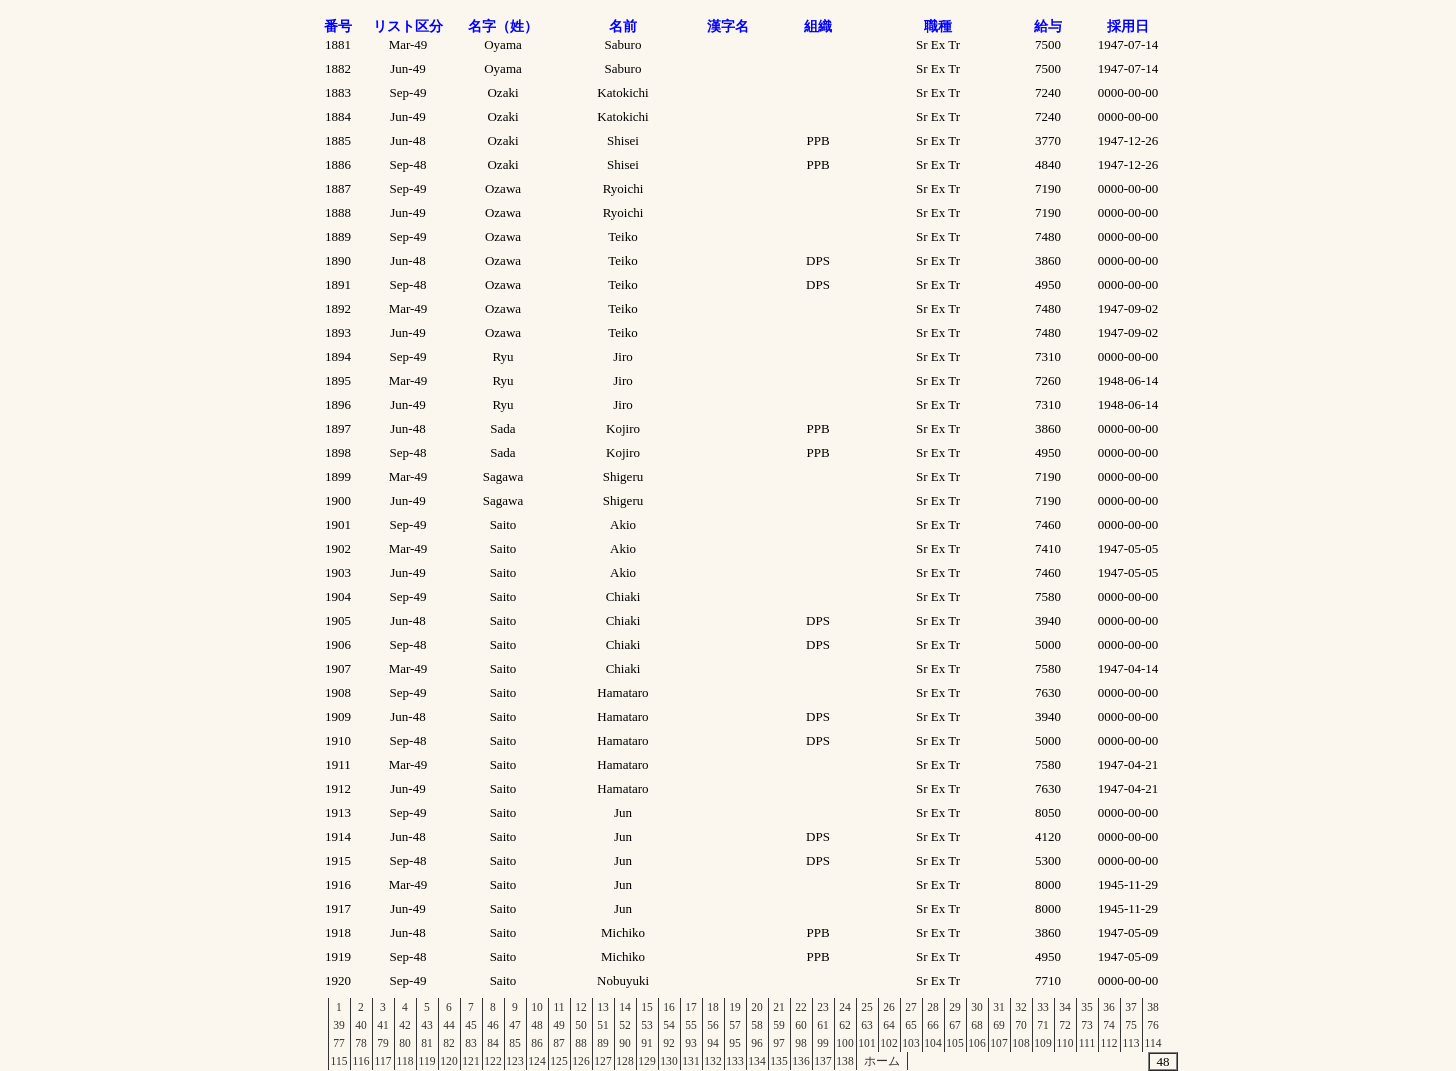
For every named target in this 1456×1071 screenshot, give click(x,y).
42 (405, 1025)
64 (889, 1025)
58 (757, 1025)
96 (757, 1043)
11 (558, 1007)
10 (537, 1007)
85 (515, 1043)
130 (668, 1061)
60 (801, 1025)
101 (866, 1043)
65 (911, 1025)
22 (801, 1007)
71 (1043, 1025)
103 (910, 1043)
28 (933, 1007)
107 (998, 1043)
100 (844, 1043)
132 (712, 1061)
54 (669, 1025)
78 (361, 1043)
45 (471, 1025)
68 (977, 1025)
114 (1153, 1043)
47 (515, 1025)
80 (405, 1043)
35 (1087, 1007)
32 (1021, 1007)
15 (647, 1007)
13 (603, 1007)
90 (625, 1043)
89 (603, 1043)
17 (691, 1007)
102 (888, 1043)
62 (845, 1025)
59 (779, 1025)
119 (427, 1061)
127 (602, 1061)
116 (361, 1061)
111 (1087, 1043)
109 (1042, 1043)
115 (339, 1061)
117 (383, 1061)
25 (867, 1007)
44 (449, 1025)
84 (493, 1043)
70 (1021, 1025)
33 (1043, 1007)
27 (911, 1007)
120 (448, 1061)
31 (999, 1007)
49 (559, 1025)
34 (1065, 1007)
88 (581, 1043)
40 (361, 1025)
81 (427, 1043)
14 (625, 1007)
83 (471, 1043)
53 (647, 1025)
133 (734, 1061)
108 (1020, 1043)
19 (735, 1007)
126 (580, 1061)
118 (405, 1061)
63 (867, 1025)
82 (449, 1043)
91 (647, 1043)
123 (514, 1061)
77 (339, 1043)
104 (932, 1043)
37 (1131, 1007)
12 (581, 1007)
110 (1065, 1043)
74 (1109, 1025)
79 (383, 1043)
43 (427, 1025)
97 (779, 1043)
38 (1153, 1007)
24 (845, 1007)
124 (536, 1061)
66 (933, 1025)
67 (955, 1025)
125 (558, 1061)
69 (999, 1025)
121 (470, 1061)
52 (625, 1025)
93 (691, 1043)
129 (646, 1061)
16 (669, 1007)
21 (779, 1007)
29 (955, 1007)
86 (537, 1043)
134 (756, 1061)
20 (757, 1007)
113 (1131, 1043)
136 (800, 1061)
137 (822, 1061)
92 (669, 1043)
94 (713, 1043)
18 (713, 1007)
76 (1153, 1025)
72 (1065, 1025)
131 (690, 1061)
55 (691, 1025)
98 (801, 1043)
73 (1087, 1025)
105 (954, 1043)
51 (603, 1025)
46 (493, 1025)
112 (1109, 1043)
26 (889, 1007)
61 (823, 1025)
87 (559, 1043)
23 (823, 1007)
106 (976, 1043)
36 (1109, 1007)
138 (844, 1061)
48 (537, 1025)
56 (713, 1025)
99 (823, 1043)
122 (492, 1061)
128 (624, 1061)
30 (977, 1007)
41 (383, 1025)
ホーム (882, 1061)
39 (339, 1025)
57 (735, 1025)
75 (1131, 1025)
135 (778, 1061)
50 (581, 1025)
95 (735, 1043)
